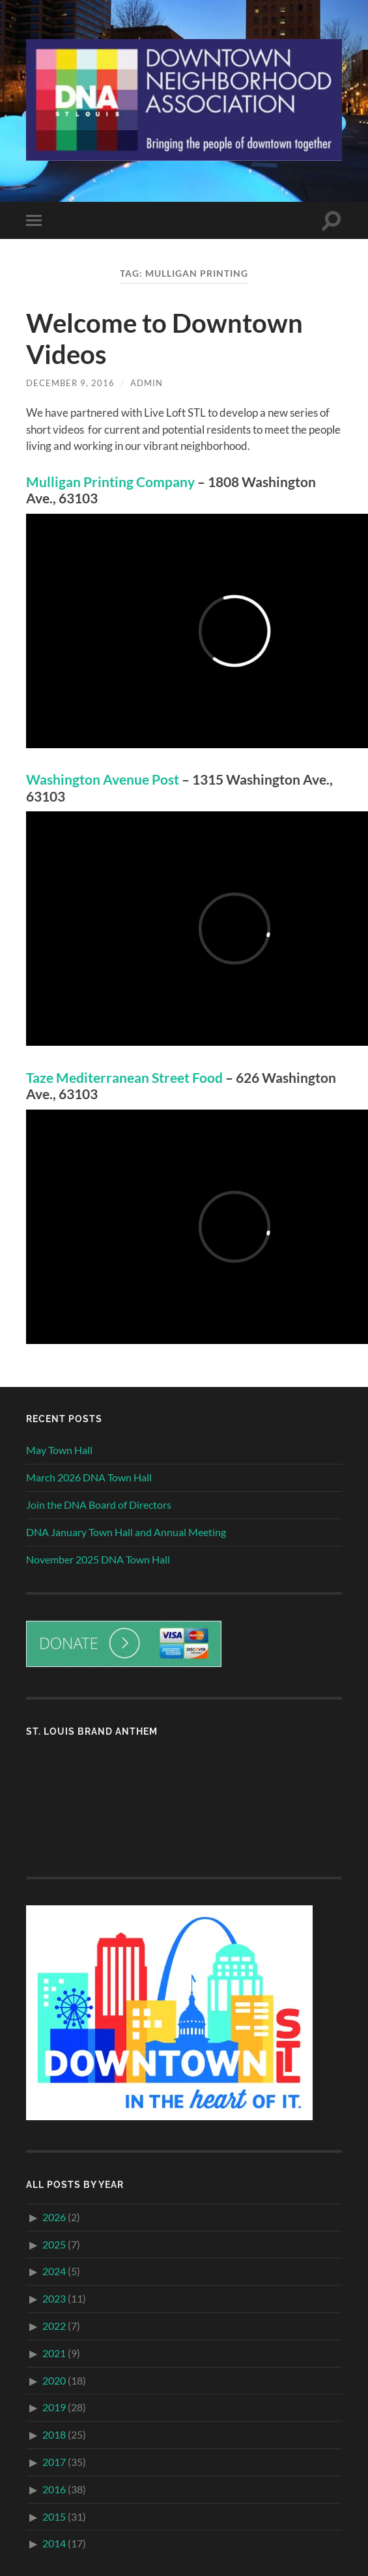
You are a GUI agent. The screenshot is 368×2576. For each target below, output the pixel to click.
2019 (54, 2407)
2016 (54, 2489)
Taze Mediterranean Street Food (124, 1077)
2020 (54, 2380)
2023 (54, 2298)
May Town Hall (59, 1450)
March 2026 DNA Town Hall (89, 1477)
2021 (54, 2353)
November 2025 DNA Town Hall (98, 1559)
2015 (54, 2516)
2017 (54, 2462)
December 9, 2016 (70, 383)
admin (146, 383)
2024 (54, 2271)
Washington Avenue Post (102, 779)
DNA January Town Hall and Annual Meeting (126, 1532)
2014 (54, 2543)
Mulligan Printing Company (110, 481)
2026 (54, 2217)
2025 (54, 2244)
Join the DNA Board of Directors (98, 1504)
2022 (54, 2325)
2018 (54, 2434)
